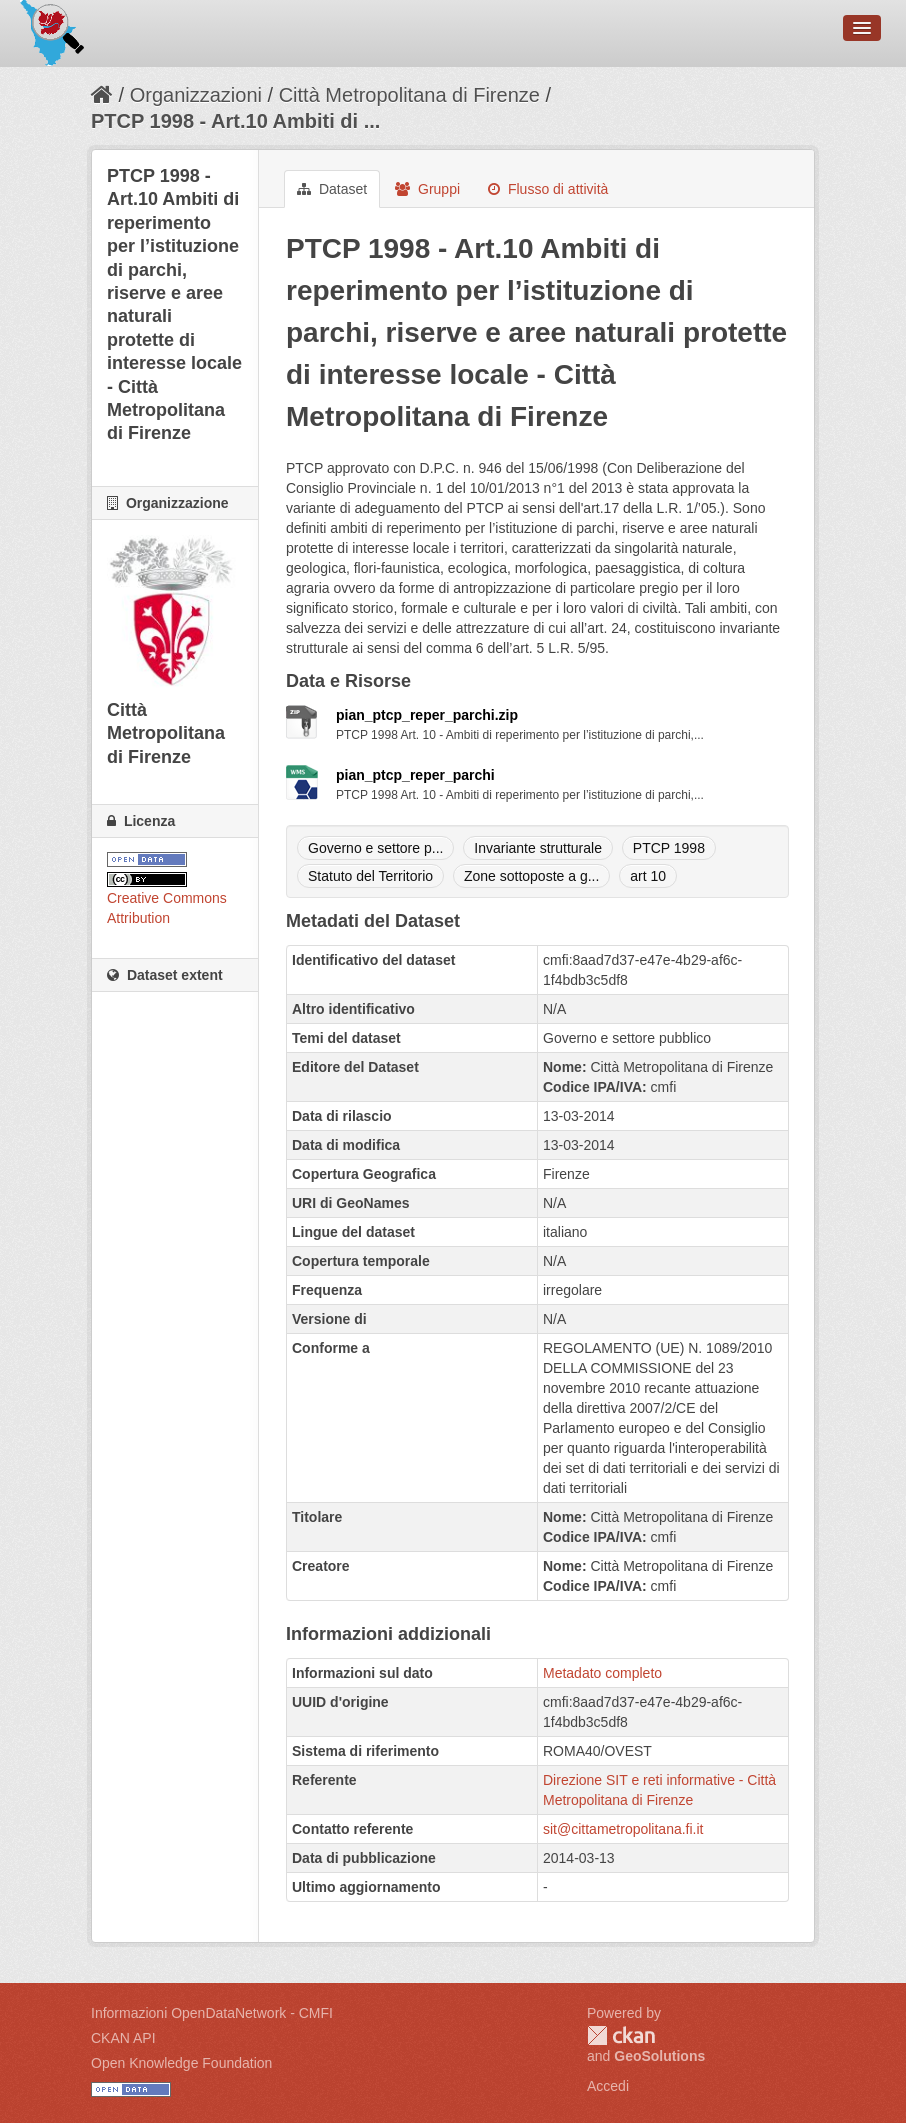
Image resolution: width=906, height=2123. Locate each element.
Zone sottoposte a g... (531, 876)
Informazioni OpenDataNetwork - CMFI (212, 2013)
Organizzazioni (196, 95)
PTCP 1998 (669, 848)
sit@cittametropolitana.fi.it (623, 1829)
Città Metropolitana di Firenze (409, 95)
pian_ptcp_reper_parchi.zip (427, 715)
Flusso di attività (548, 189)
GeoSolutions (659, 2056)
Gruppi (427, 189)
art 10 (648, 876)
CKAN (621, 2035)
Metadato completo (602, 1673)
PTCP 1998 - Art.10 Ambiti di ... (235, 121)
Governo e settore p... (375, 848)
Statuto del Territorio (370, 876)
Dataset (332, 189)
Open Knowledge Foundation (181, 2063)
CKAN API (123, 2038)
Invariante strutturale (538, 848)
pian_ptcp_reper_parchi (415, 775)
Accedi (608, 2086)
